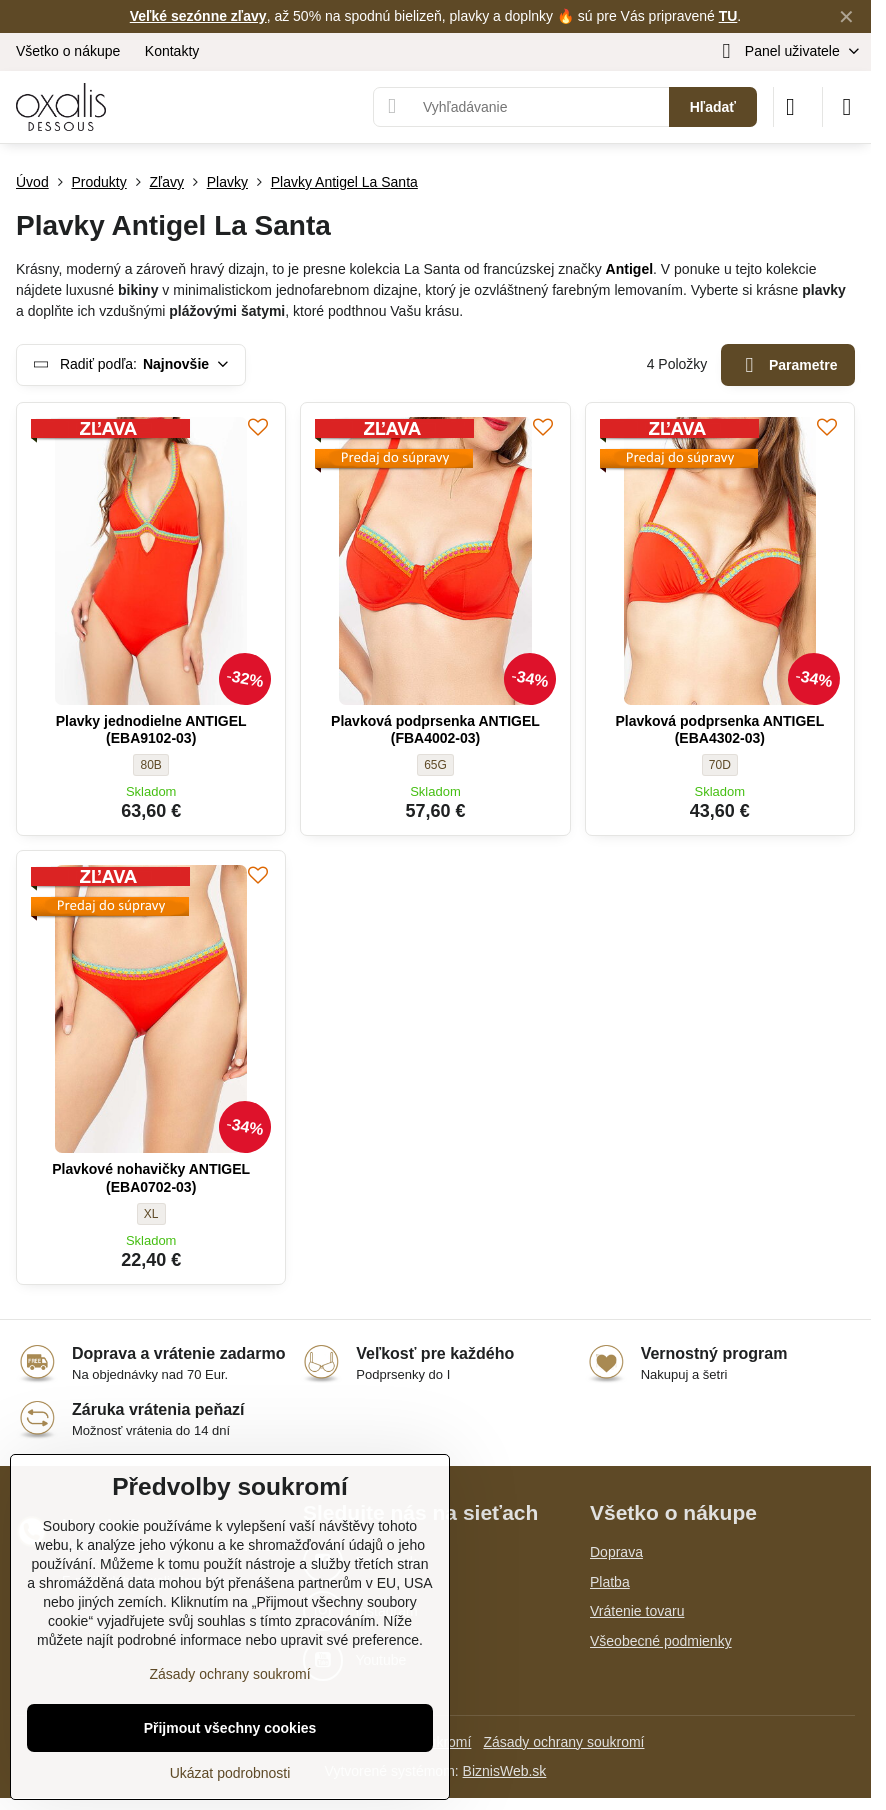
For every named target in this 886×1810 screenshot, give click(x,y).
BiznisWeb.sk (505, 1771)
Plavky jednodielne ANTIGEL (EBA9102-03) (151, 730)
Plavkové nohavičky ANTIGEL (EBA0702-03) (151, 1178)
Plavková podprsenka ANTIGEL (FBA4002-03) (435, 730)
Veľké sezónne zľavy (198, 16)
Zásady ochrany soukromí (563, 1742)
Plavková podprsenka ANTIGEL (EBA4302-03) (719, 730)
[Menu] (847, 107)
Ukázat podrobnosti (230, 1773)
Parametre (788, 365)
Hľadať (713, 107)
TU (728, 16)
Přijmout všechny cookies (230, 1728)
